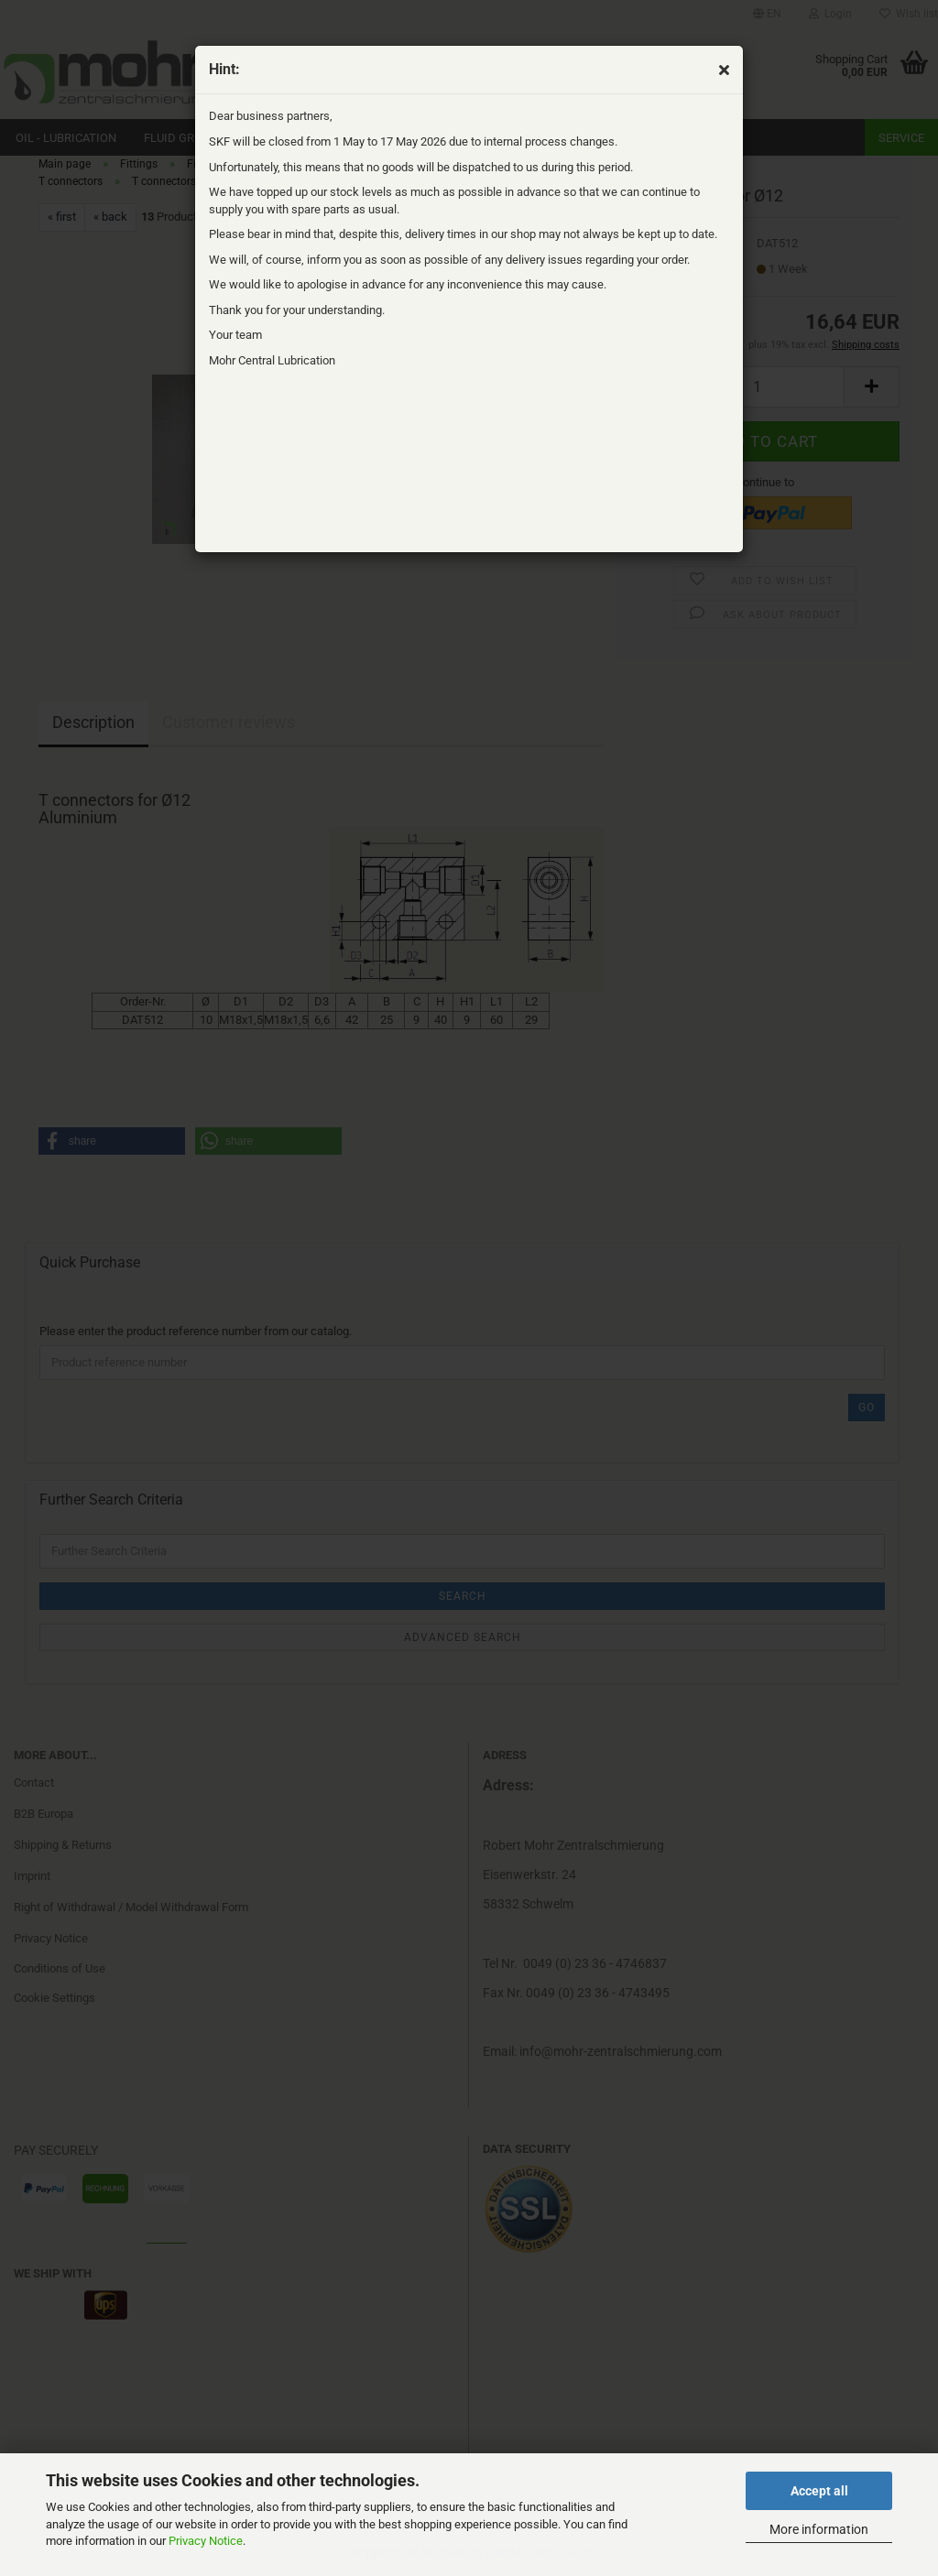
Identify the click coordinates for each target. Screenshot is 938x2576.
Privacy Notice (206, 2541)
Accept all (819, 2491)
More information (818, 2529)
